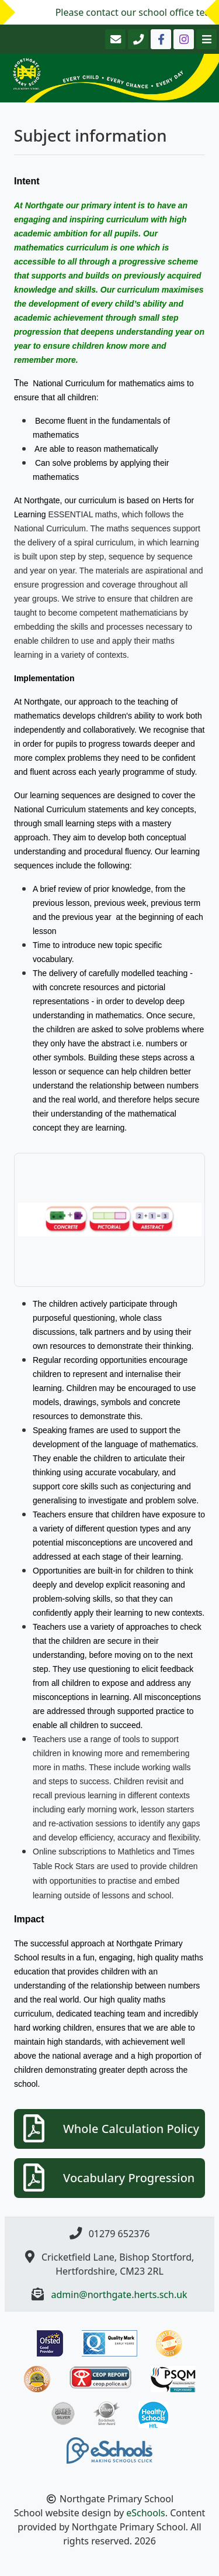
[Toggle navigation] (205, 39)
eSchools (145, 2512)
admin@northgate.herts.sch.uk (119, 2294)
